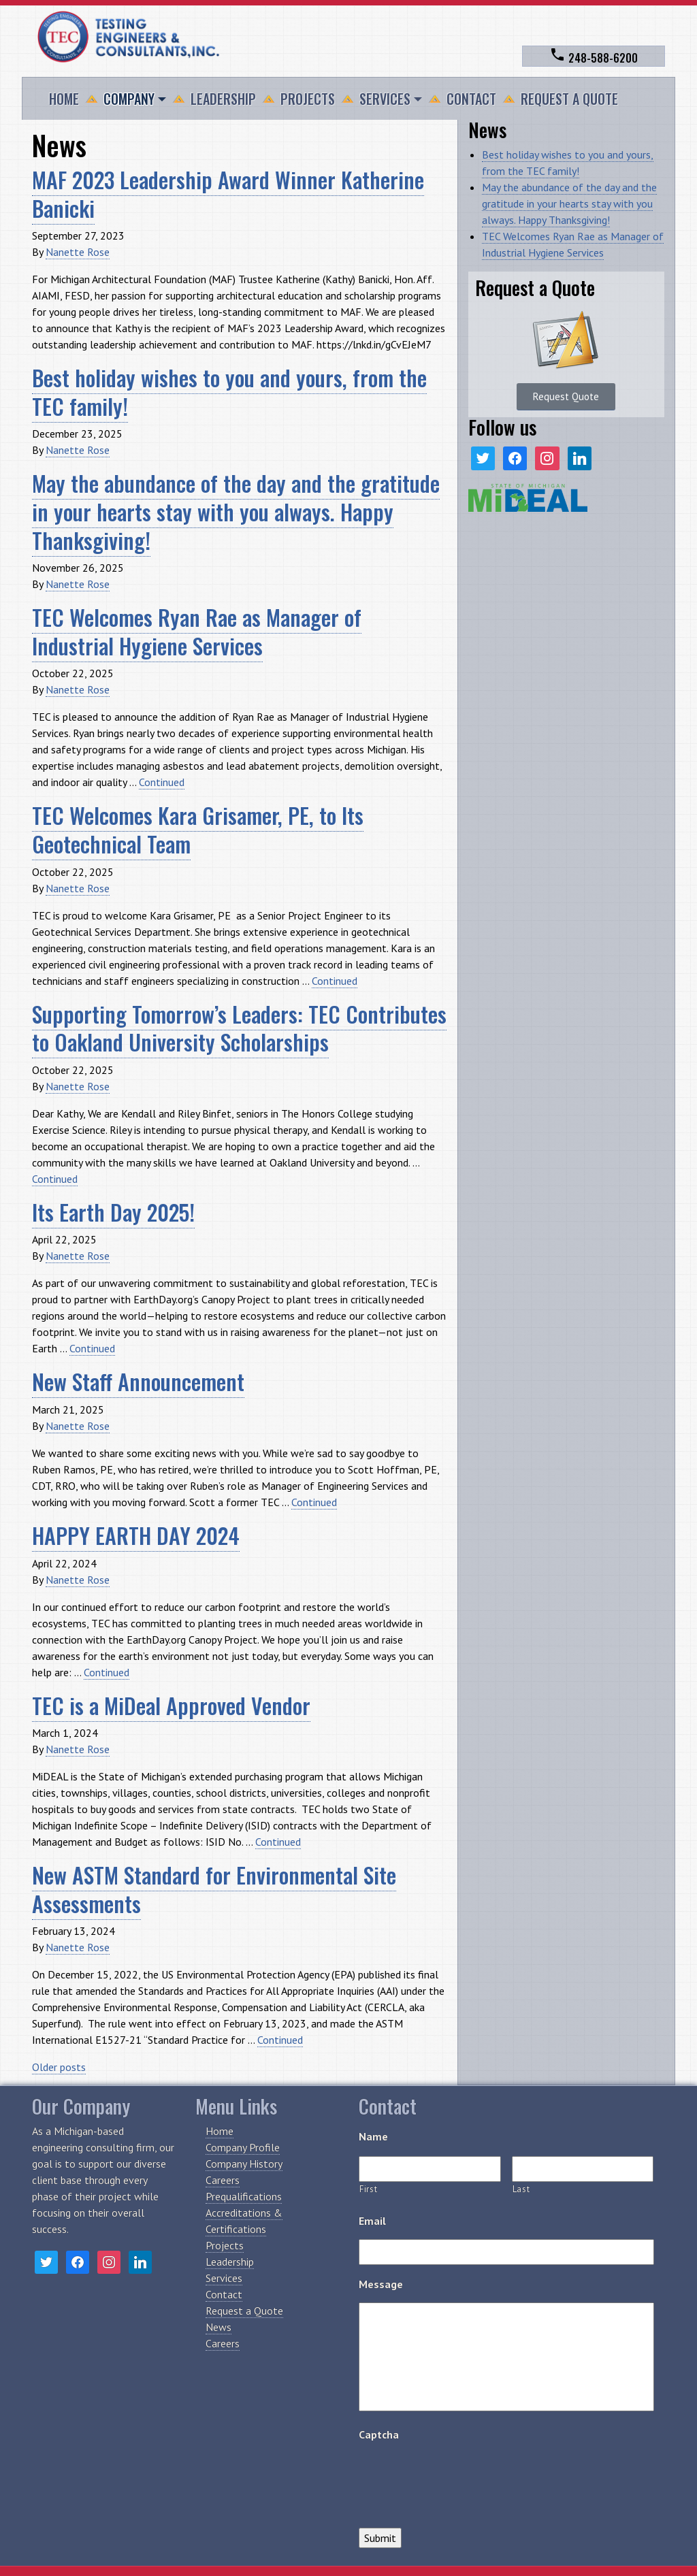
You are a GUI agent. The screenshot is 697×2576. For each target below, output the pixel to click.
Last (521, 2189)
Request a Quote (569, 98)
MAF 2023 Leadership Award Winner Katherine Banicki (228, 193)
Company (129, 98)
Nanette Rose (78, 252)
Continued (161, 782)
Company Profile (243, 2147)
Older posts (59, 2067)
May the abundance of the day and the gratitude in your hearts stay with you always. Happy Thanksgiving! (236, 511)
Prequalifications (244, 2196)
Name (373, 2136)
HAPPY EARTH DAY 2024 (136, 1535)
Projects (307, 98)
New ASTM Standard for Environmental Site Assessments (214, 1889)
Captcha (379, 2434)
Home (64, 98)
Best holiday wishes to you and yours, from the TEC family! (229, 391)
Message (381, 2284)
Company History (244, 2163)
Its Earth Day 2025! (113, 1212)
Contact (471, 98)
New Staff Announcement (138, 1381)
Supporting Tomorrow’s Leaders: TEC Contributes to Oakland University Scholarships (239, 1028)
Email (372, 2221)
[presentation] (462, 2479)
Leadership (223, 98)
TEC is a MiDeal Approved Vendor (171, 1705)
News (218, 2327)
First (368, 2189)
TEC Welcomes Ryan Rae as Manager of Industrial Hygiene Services (196, 631)
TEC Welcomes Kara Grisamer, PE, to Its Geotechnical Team (197, 829)
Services (384, 98)
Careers (223, 2180)
